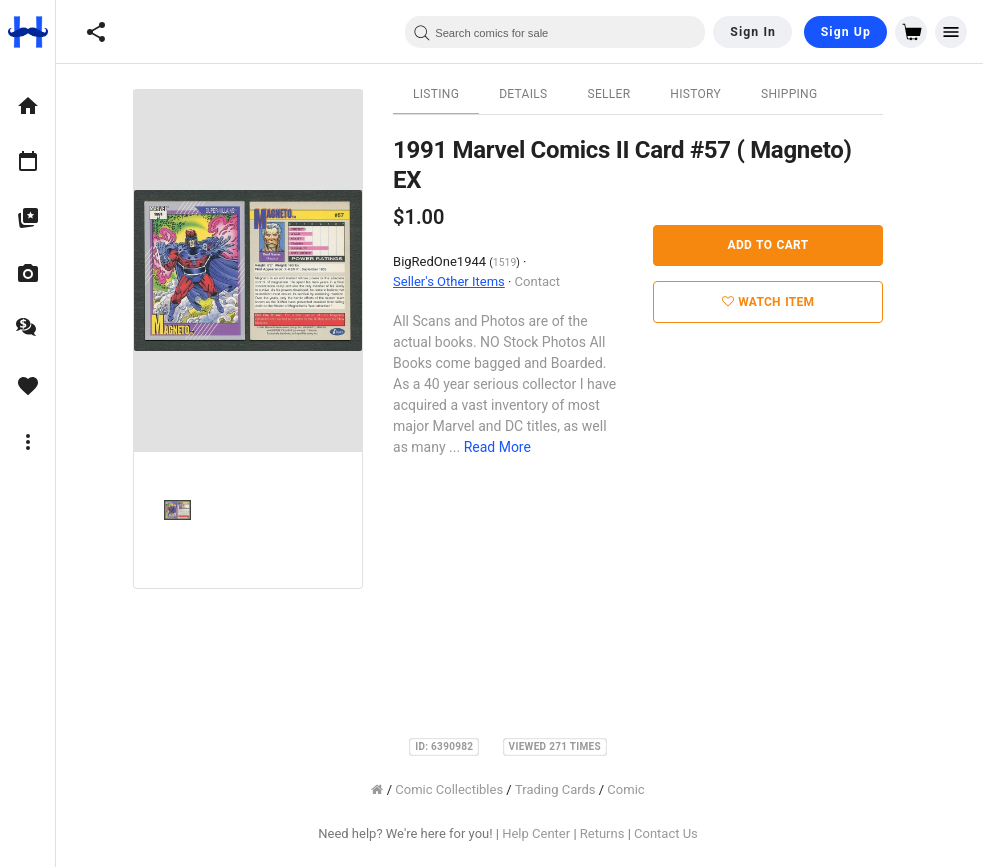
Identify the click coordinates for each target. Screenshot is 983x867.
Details (535, 94)
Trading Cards (566, 789)
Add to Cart (779, 245)
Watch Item (779, 302)
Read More (508, 447)
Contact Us (677, 833)
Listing (447, 94)
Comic (637, 789)
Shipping (800, 94)
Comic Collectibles (461, 789)
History (707, 94)
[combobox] (555, 32)
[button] (96, 32)
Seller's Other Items (460, 281)
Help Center (548, 833)
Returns (613, 833)
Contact (548, 281)
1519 (515, 262)
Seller (620, 94)
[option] (27, 106)
